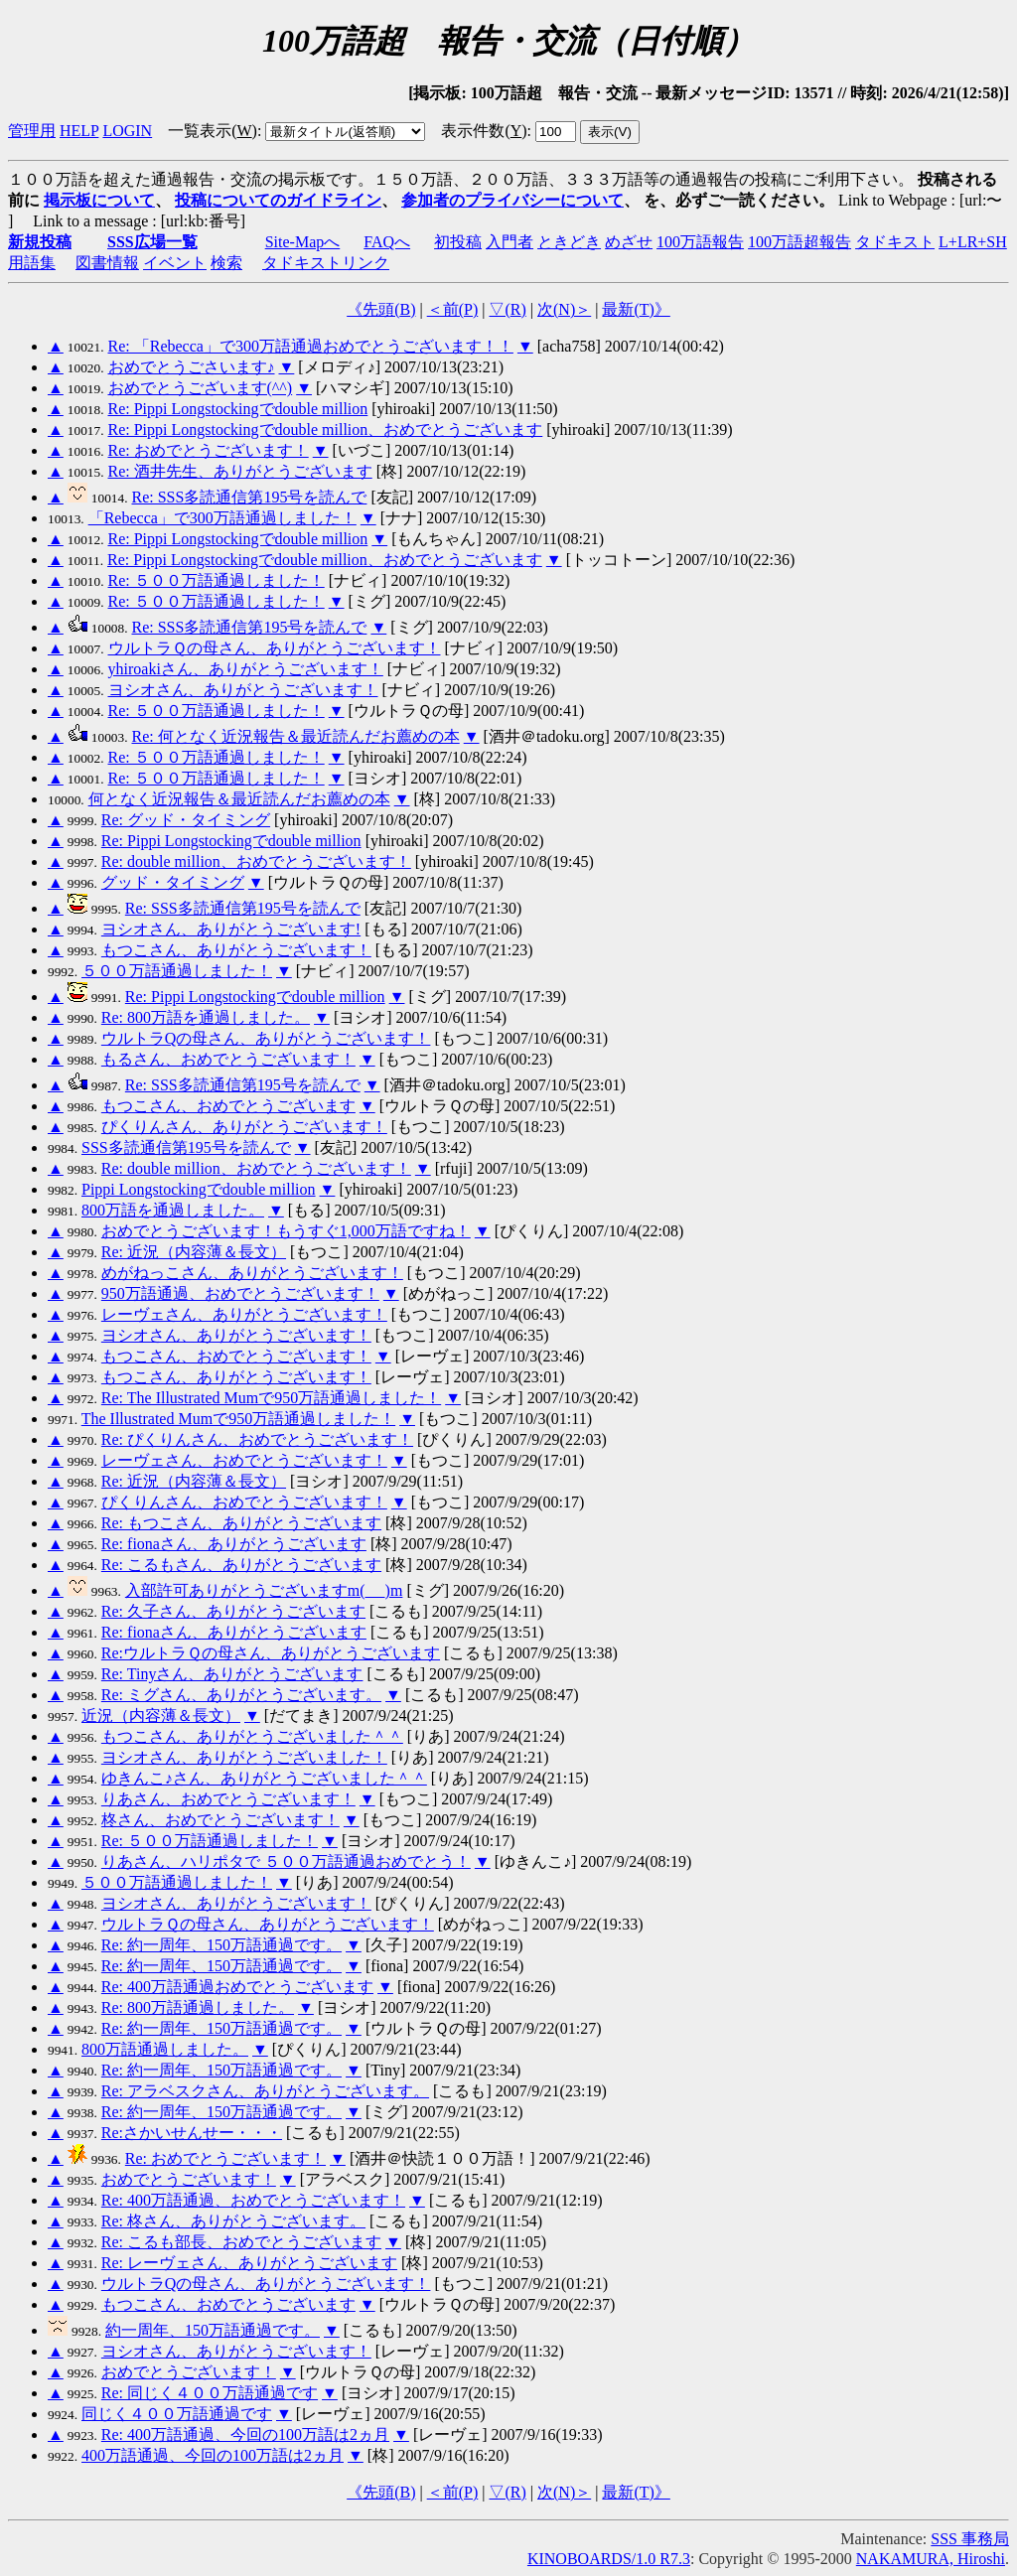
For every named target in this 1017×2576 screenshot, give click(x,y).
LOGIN (127, 130)
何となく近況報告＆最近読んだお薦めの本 (239, 798)
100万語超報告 (799, 241)
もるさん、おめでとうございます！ (228, 1059)
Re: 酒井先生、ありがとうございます (240, 471)
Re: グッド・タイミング (185, 819)
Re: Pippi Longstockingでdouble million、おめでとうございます (325, 429)
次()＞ (564, 309)
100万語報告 (700, 241)
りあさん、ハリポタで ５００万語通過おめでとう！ (286, 1861)
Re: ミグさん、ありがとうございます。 (241, 1694)
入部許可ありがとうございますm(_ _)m (264, 1590)
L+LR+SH (973, 241)
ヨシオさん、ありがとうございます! (231, 929)
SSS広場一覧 (152, 241)
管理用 (32, 130)
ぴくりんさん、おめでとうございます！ (244, 1502)
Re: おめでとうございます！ (208, 450)
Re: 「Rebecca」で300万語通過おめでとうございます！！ (310, 346)
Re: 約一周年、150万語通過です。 (221, 1944)
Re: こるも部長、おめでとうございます (241, 2241)
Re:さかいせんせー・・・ (191, 2132)
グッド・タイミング (172, 882)
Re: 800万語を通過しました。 (205, 1017)
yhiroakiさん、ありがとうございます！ (245, 668)
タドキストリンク (325, 262)
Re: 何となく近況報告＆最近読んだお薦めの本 (296, 736)
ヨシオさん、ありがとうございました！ (244, 1757)
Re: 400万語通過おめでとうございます (237, 1986)
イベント (175, 262)
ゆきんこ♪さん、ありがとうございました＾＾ (264, 1778)
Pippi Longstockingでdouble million (198, 1189)
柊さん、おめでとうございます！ (220, 1819)
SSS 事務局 (970, 2538)
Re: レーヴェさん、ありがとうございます (249, 2262)
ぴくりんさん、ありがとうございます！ (244, 1126)
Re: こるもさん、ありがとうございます (241, 1564)
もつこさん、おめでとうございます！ (236, 1356)
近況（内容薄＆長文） (160, 1715)
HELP (79, 130)
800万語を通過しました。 (172, 1210)
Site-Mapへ (303, 241)
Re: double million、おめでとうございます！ (256, 861)
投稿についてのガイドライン (278, 200)
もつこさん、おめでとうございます (228, 1105)
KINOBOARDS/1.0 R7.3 (608, 2558)
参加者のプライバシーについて (512, 200)
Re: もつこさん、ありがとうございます (241, 1522)
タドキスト (895, 241)
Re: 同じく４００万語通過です (209, 2392)
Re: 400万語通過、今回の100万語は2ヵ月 (245, 2434)
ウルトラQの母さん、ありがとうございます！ (266, 1038)
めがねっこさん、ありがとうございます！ (252, 1272)
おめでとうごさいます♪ (191, 366)
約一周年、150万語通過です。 (212, 2330)
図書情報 (107, 262)
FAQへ (386, 241)
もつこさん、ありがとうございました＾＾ (252, 1736)
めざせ (629, 241)
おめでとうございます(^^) (200, 387)
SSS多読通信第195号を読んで (186, 1147)
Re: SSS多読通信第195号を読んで (249, 497)
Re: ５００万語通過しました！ (216, 580)
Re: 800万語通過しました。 (197, 2007)
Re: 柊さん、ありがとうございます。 (233, 2221)
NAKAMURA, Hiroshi (930, 2558)
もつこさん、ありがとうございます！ (236, 949)
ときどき (569, 241)
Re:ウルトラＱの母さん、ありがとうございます (270, 1653)
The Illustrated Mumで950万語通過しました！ (238, 1418)
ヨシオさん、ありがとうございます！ (243, 689)
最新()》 (635, 309)
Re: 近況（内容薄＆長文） (193, 1251)
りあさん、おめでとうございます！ (228, 1798)
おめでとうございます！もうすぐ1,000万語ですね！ (286, 1230)
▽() (507, 309)
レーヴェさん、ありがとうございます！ (244, 1314)
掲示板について (99, 200)
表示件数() (483, 130)
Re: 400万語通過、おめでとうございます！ (253, 2200)
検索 (226, 262)
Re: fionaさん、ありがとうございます (233, 1543)
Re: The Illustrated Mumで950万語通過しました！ (271, 1397)
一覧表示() (212, 130)
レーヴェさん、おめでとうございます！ (244, 1460)
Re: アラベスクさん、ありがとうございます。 (265, 2090)
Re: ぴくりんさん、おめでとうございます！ (257, 1439)
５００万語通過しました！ (176, 970)
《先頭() (381, 309)
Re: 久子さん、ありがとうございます (233, 1611)
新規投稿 (40, 241)
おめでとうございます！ (188, 2179)
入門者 (509, 241)
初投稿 (458, 241)
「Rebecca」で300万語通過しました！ (222, 517)
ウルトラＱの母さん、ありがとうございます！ (274, 648)
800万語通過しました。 (164, 2049)
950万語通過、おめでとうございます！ (240, 1293)
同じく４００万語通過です (176, 2413)
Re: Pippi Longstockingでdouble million (238, 408)
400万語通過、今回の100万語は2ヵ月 (212, 2455)
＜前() (453, 309)
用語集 (32, 262)
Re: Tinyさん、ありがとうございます (232, 1673)
